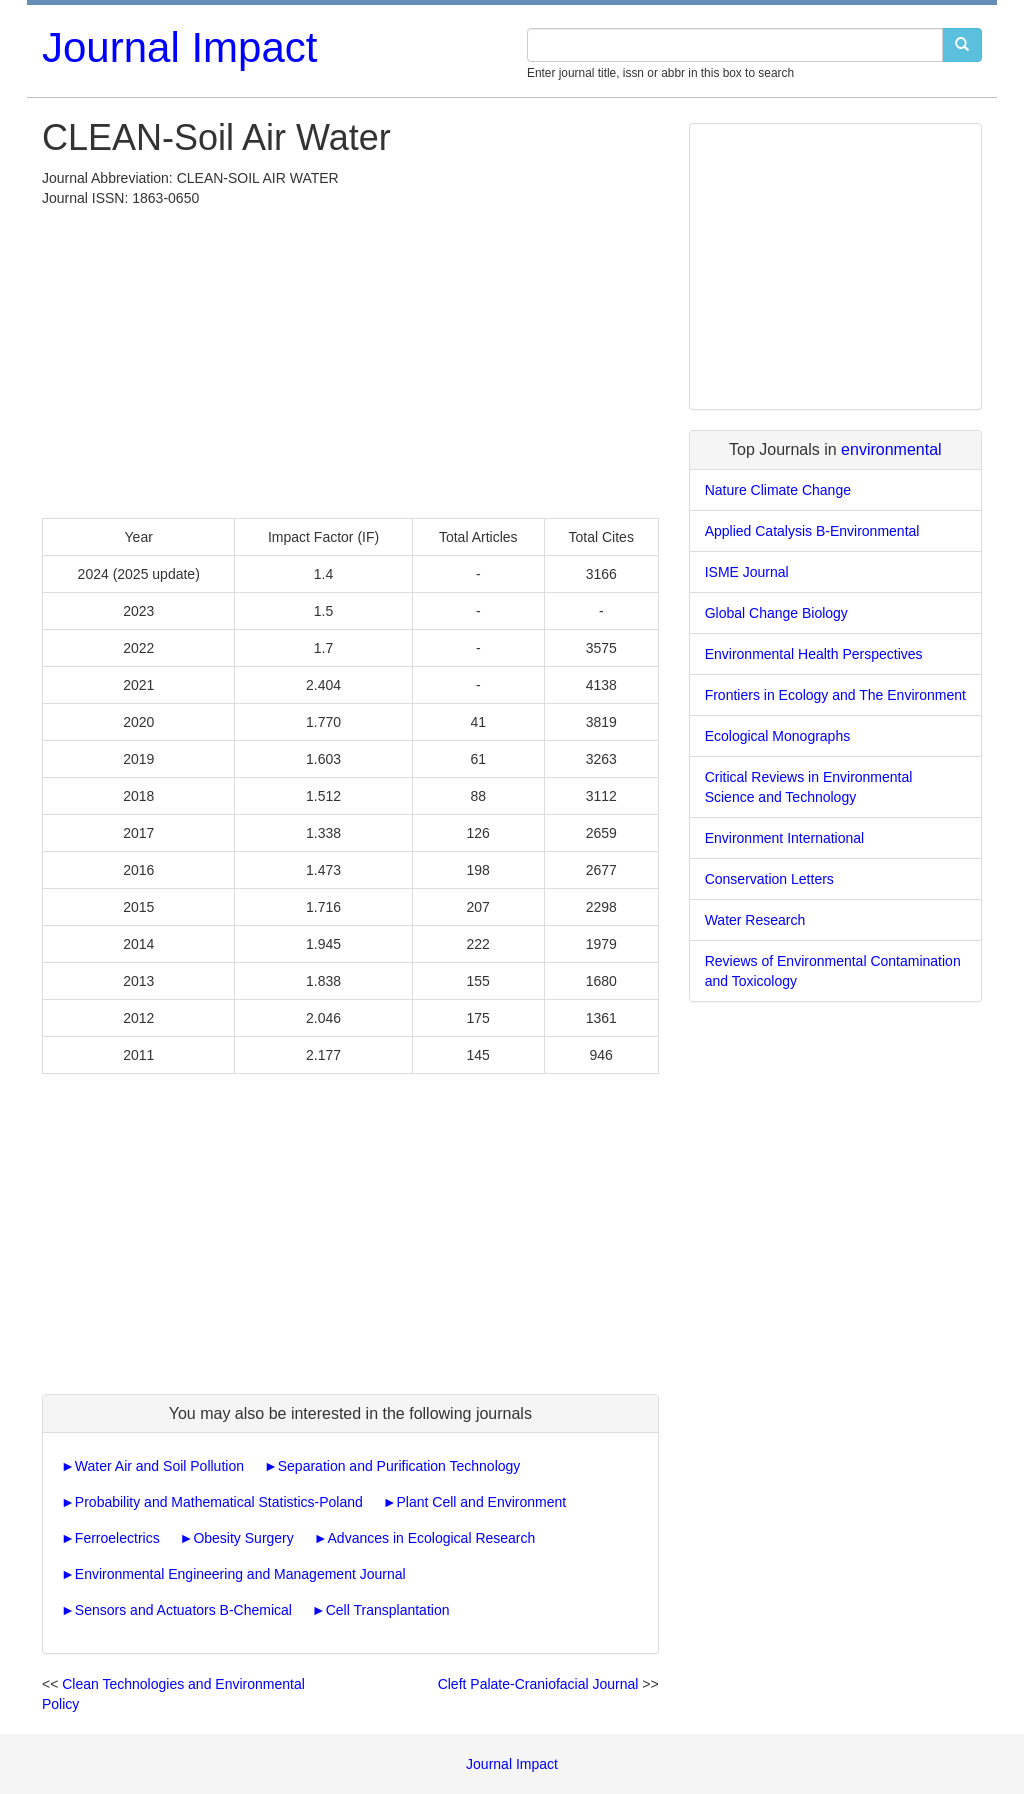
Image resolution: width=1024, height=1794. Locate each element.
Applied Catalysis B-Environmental (812, 531)
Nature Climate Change (778, 490)
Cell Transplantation (388, 1610)
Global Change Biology (776, 613)
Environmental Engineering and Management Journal (240, 1574)
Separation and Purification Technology (399, 1466)
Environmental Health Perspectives (814, 654)
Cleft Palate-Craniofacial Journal (538, 1684)
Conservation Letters (769, 879)
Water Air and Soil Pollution (159, 1466)
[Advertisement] (350, 358)
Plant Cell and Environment (482, 1502)
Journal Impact (179, 47)
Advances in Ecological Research (432, 1538)
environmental (891, 449)
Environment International (785, 838)
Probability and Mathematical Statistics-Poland (219, 1502)
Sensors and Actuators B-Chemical (183, 1610)
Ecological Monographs (778, 736)
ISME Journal (747, 572)
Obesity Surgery (243, 1538)
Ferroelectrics (117, 1538)
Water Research (755, 920)
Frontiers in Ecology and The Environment (835, 695)
